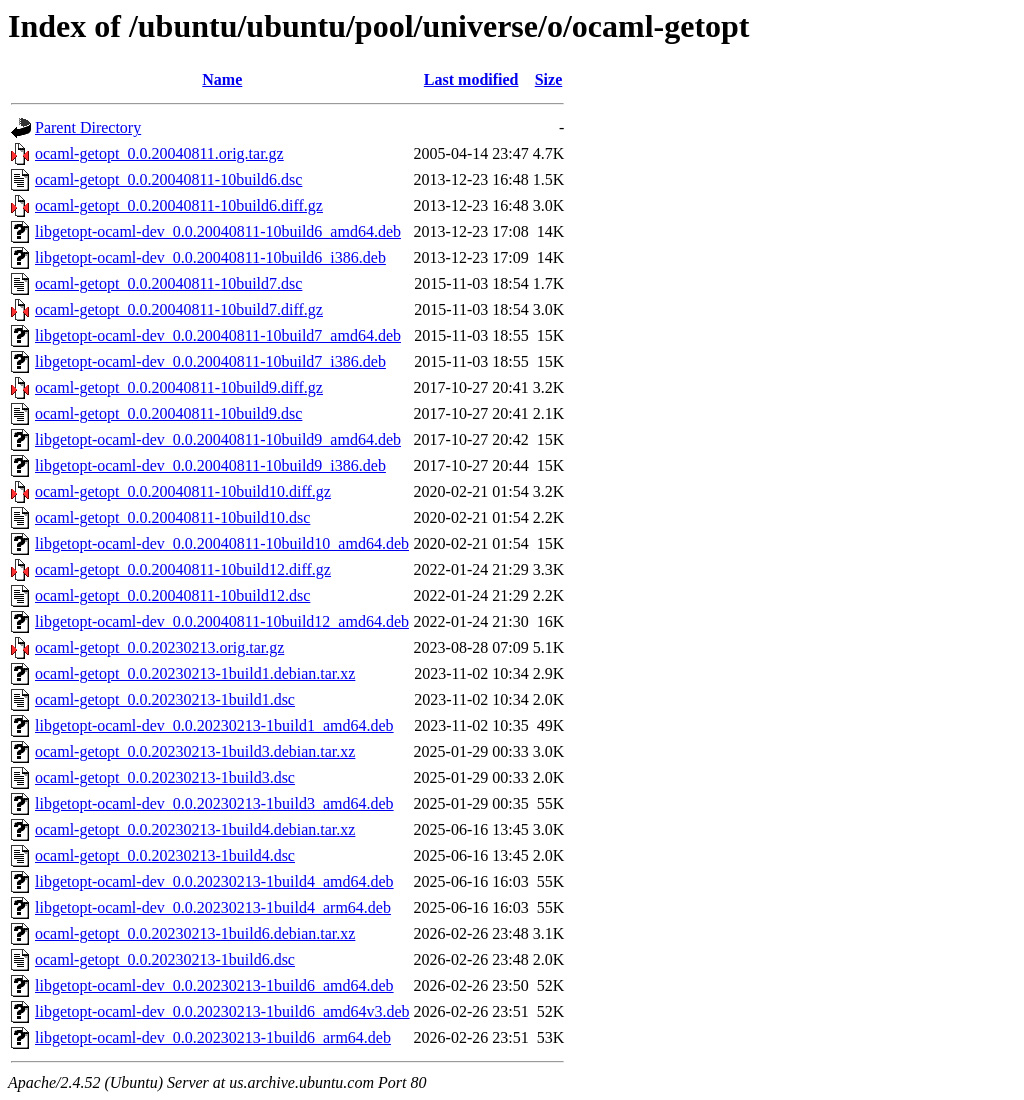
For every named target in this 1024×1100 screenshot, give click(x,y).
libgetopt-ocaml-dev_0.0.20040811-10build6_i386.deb (210, 257)
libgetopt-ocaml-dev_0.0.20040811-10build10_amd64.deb (222, 543)
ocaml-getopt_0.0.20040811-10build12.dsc (172, 595)
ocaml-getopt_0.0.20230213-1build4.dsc (165, 855)
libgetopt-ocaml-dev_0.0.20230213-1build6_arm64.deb (213, 1037)
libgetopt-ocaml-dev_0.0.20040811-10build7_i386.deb (210, 361)
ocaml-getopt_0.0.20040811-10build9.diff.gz (179, 387)
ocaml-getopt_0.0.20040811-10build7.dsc (168, 283)
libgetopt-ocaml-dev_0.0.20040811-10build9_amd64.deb (218, 439)
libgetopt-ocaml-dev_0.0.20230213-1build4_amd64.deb (214, 881)
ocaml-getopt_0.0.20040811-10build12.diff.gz (183, 569)
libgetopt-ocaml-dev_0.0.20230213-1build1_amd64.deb (214, 725)
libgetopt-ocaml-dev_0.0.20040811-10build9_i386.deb (210, 465)
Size (549, 79)
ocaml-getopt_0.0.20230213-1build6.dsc (165, 959)
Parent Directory (88, 127)
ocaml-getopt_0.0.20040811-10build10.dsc (172, 517)
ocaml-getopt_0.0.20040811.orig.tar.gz (159, 153)
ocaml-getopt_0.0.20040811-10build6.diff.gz (179, 205)
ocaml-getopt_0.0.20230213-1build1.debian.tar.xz (195, 673)
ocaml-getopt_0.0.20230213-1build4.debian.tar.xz (195, 829)
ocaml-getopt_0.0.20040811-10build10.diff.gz (183, 491)
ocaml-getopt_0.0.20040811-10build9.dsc (168, 413)
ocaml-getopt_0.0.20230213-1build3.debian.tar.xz (195, 751)
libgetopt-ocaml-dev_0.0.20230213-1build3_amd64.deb (214, 803)
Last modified (471, 79)
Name (222, 79)
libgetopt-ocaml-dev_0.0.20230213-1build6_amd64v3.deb (222, 1011)
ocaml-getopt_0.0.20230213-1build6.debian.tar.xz (195, 933)
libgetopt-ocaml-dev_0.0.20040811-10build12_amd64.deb (222, 621)
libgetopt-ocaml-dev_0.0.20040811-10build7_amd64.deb (218, 335)
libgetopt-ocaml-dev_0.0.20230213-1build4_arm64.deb (213, 907)
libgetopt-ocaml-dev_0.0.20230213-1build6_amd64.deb (214, 985)
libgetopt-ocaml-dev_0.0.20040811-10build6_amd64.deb (218, 231)
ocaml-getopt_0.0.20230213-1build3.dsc (165, 777)
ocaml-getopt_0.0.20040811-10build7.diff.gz (179, 309)
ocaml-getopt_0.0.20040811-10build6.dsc (168, 179)
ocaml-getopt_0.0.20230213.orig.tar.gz (159, 647)
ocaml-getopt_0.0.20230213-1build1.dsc (165, 699)
